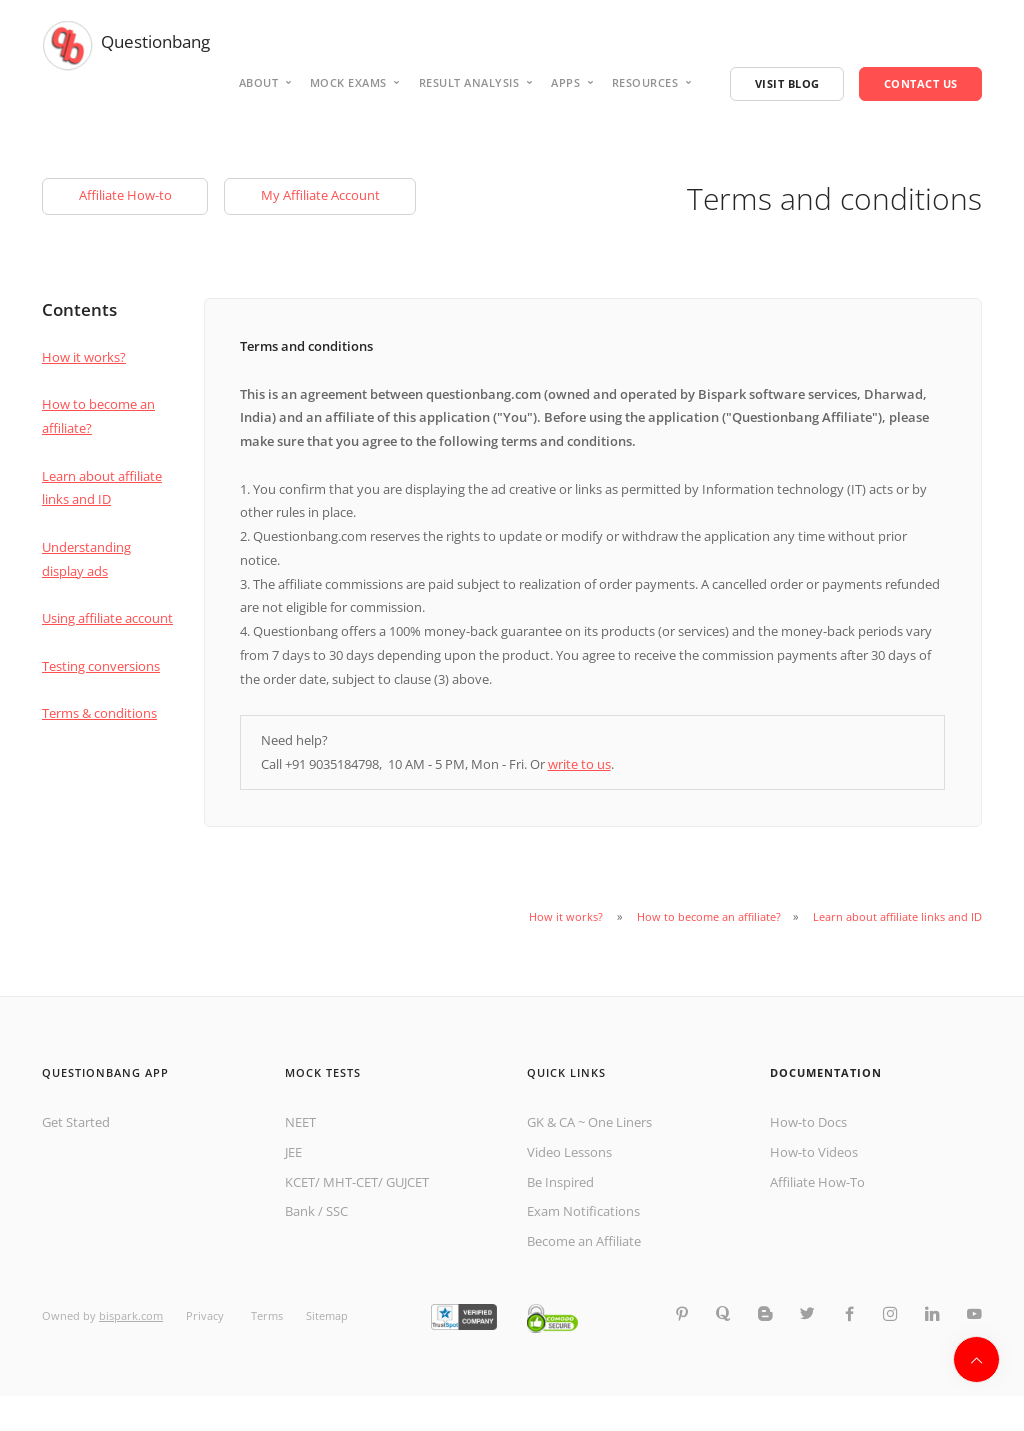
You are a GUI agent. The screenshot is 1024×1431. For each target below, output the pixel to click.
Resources (645, 82)
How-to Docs (808, 1122)
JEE (293, 1152)
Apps (565, 82)
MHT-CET (350, 1182)
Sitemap (327, 1315)
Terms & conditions (99, 713)
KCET (300, 1182)
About (259, 82)
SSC (337, 1211)
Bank (300, 1211)
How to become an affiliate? (709, 916)
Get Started (76, 1122)
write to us (579, 764)
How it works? (84, 357)
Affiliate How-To (817, 1182)
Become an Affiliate (584, 1241)
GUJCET (407, 1182)
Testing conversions (101, 666)
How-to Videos (814, 1152)
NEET (300, 1122)
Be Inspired (560, 1182)
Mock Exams (348, 82)
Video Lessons (569, 1152)
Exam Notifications (583, 1211)
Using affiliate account (107, 618)
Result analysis (469, 82)
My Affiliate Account (320, 195)
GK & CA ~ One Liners (589, 1122)
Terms (267, 1315)
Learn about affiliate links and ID (897, 916)
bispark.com (131, 1315)
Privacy (206, 1315)
